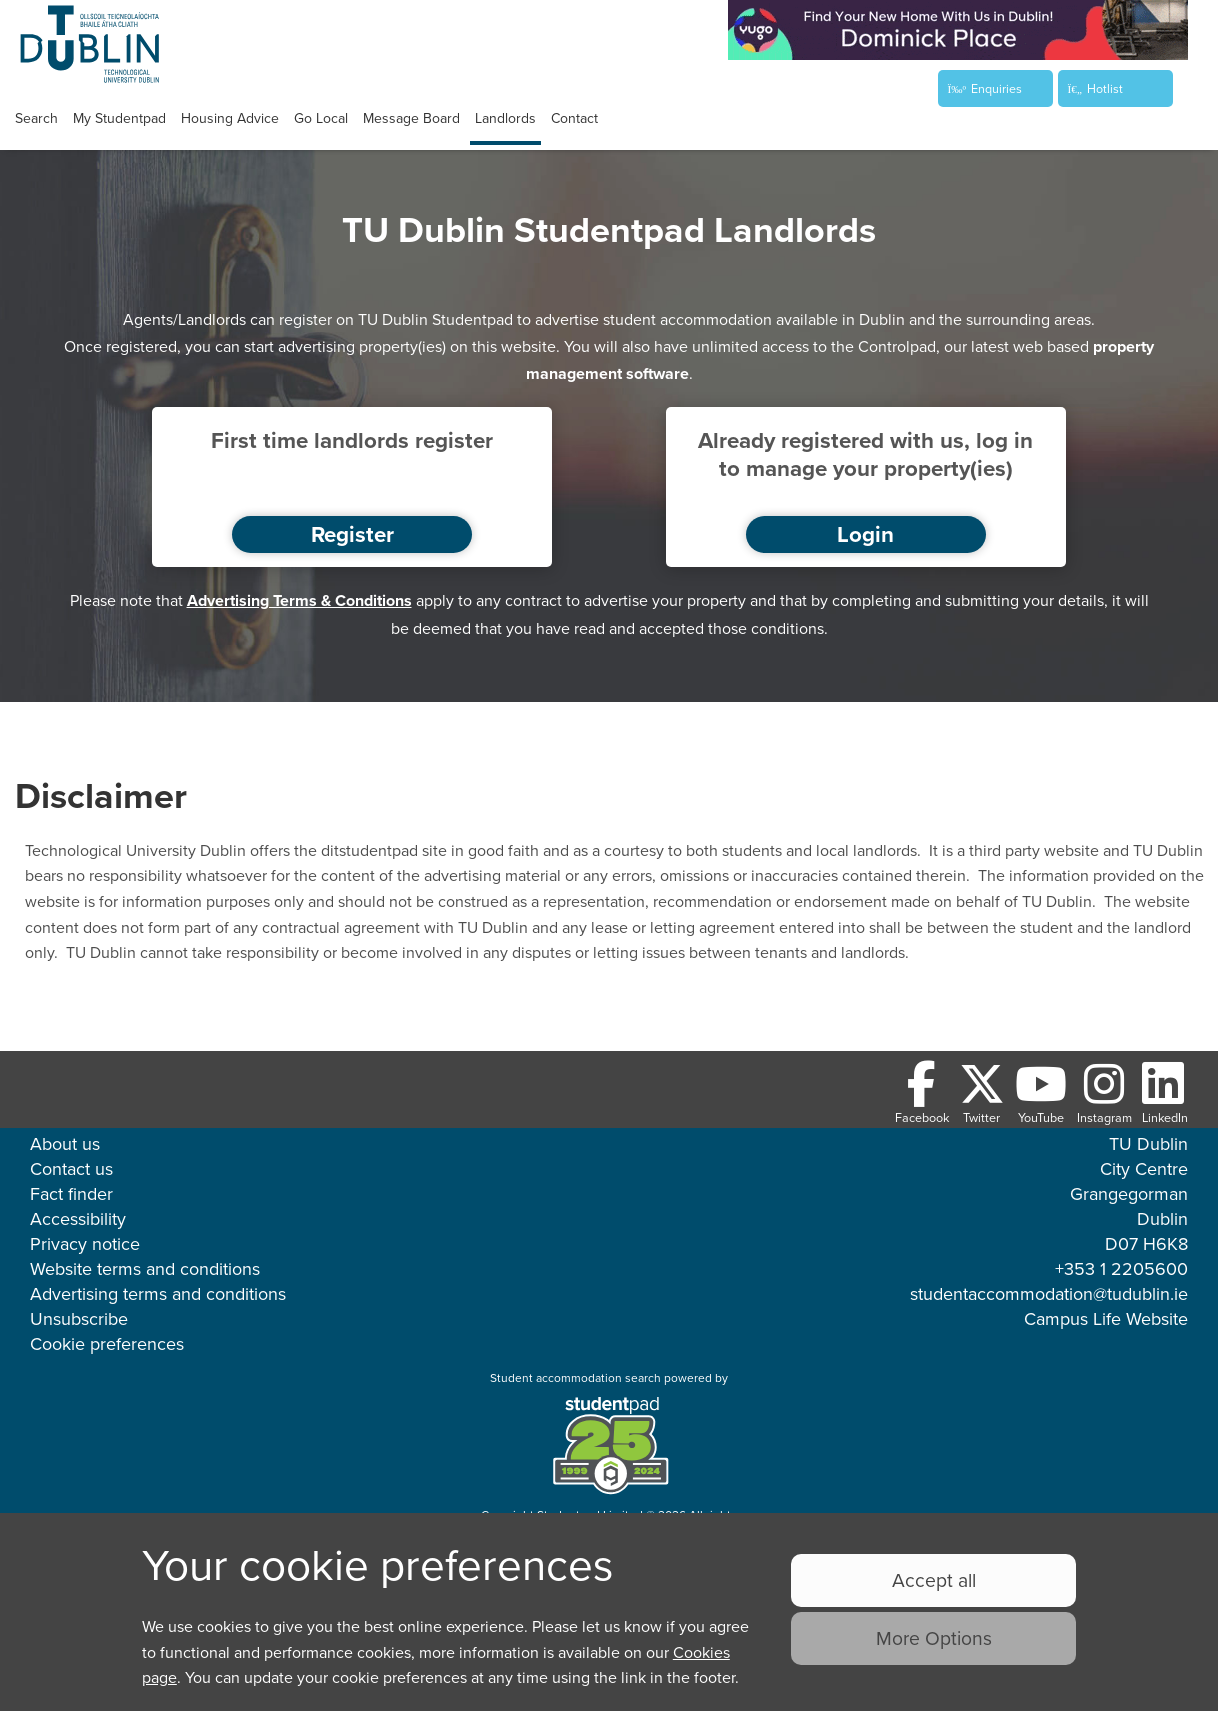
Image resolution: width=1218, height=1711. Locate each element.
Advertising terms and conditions (158, 1293)
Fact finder (71, 1193)
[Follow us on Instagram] (1104, 1093)
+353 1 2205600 (1121, 1268)
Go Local (321, 118)
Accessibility (78, 1218)
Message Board (411, 118)
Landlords (505, 118)
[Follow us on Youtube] (1041, 1093)
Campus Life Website (1106, 1318)
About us (65, 1143)
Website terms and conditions (145, 1268)
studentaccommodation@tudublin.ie (1049, 1293)
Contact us (71, 1168)
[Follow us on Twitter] (982, 1093)
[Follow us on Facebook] (922, 1093)
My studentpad (119, 118)
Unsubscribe (79, 1318)
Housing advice (230, 118)
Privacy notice (85, 1243)
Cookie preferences (107, 1343)
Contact (574, 118)
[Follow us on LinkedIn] (1165, 1093)
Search (36, 118)
